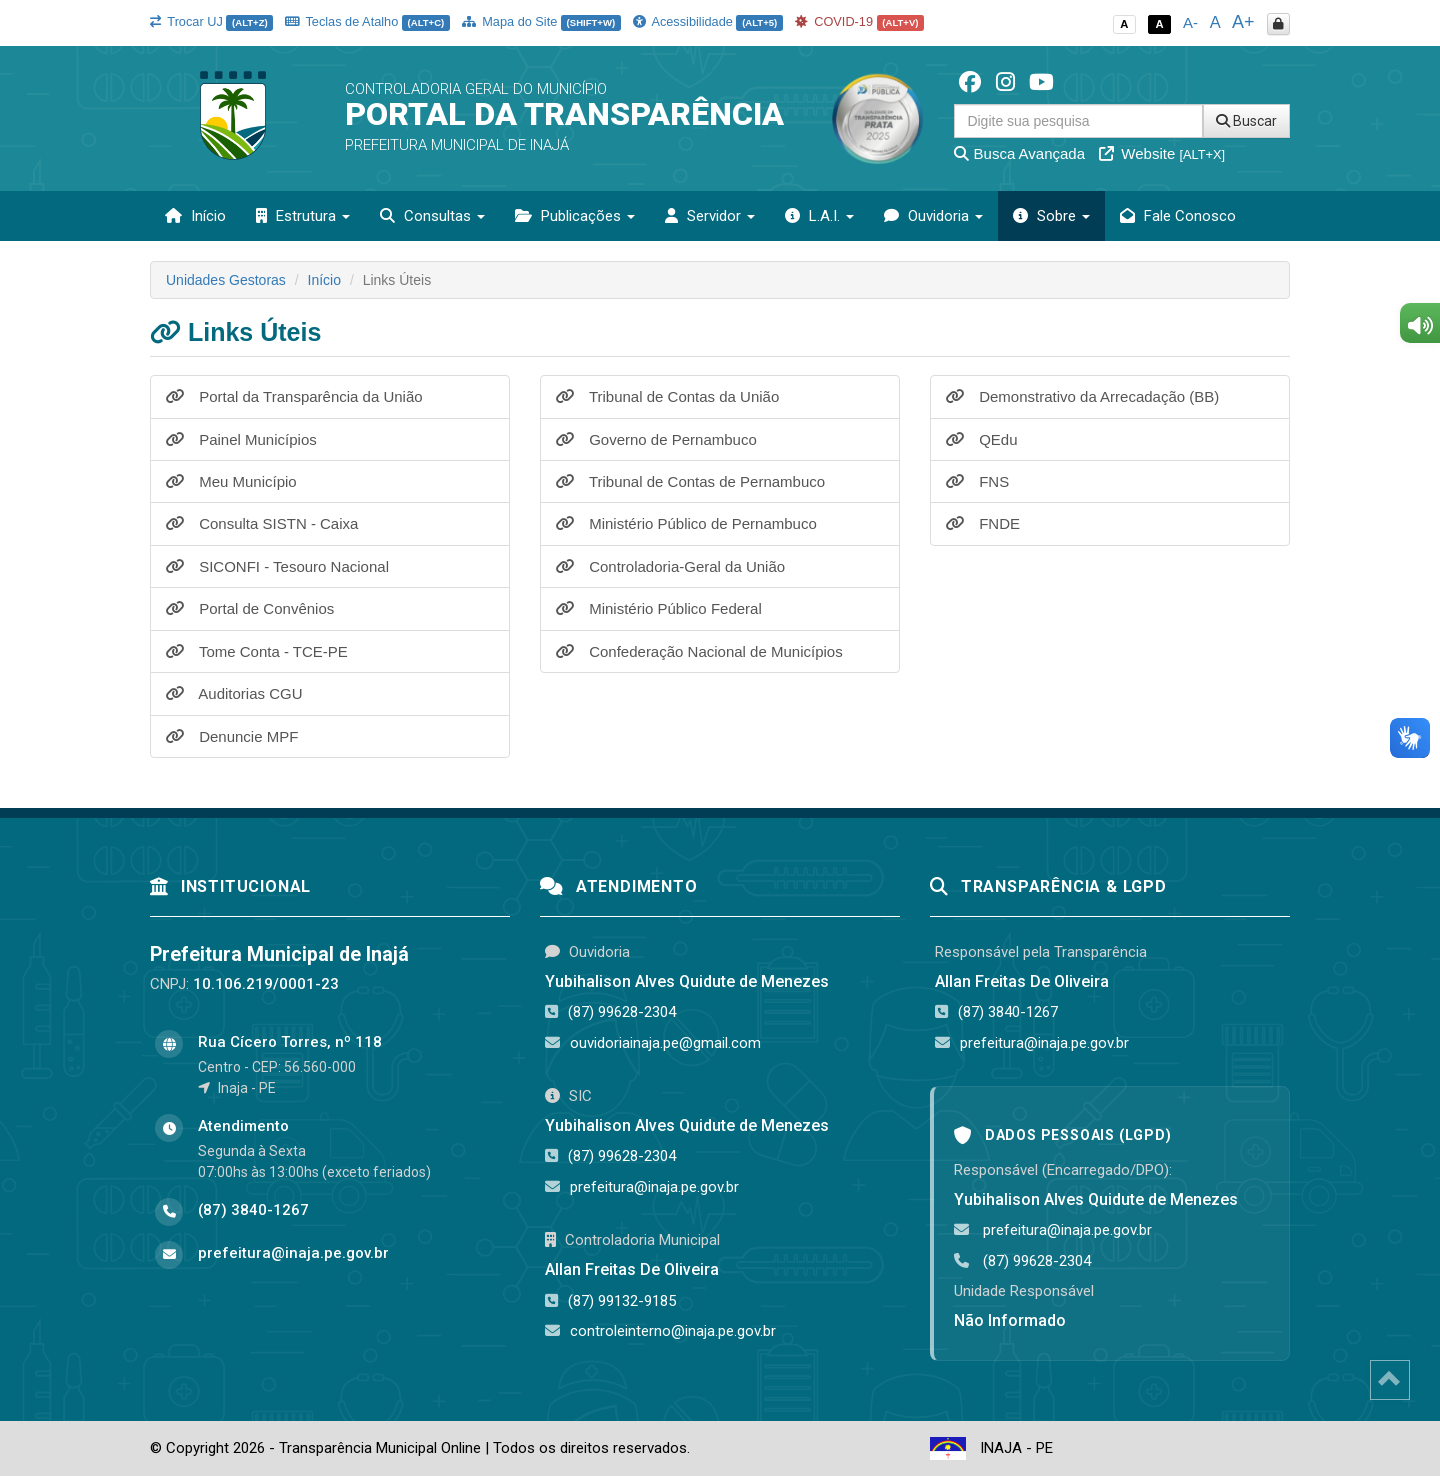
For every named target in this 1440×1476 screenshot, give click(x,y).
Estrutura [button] (303, 216)
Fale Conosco (1178, 216)
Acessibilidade (708, 21)
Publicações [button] (575, 216)
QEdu (982, 439)
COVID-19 (860, 21)
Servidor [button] (710, 216)
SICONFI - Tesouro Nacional (277, 566)
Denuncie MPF (232, 736)
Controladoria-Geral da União (670, 566)
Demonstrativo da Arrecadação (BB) (1082, 396)
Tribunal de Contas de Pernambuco (690, 481)
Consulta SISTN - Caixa (262, 523)
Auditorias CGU (234, 693)
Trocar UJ (211, 21)
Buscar (1246, 121)
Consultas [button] (432, 216)
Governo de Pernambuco (656, 439)
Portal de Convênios (250, 608)
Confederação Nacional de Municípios (699, 651)
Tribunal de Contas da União (667, 396)
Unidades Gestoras (226, 280)
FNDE (983, 523)
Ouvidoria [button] (933, 216)
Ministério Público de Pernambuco (686, 523)
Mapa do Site (541, 21)
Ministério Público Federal (659, 608)
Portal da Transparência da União (294, 396)
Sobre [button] (1051, 216)
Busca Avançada (1019, 153)
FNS (977, 481)
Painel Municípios (241, 439)
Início (195, 216)
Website (1162, 153)
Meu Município (231, 481)
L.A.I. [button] (819, 216)
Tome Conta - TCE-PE (257, 651)
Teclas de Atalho (367, 21)
